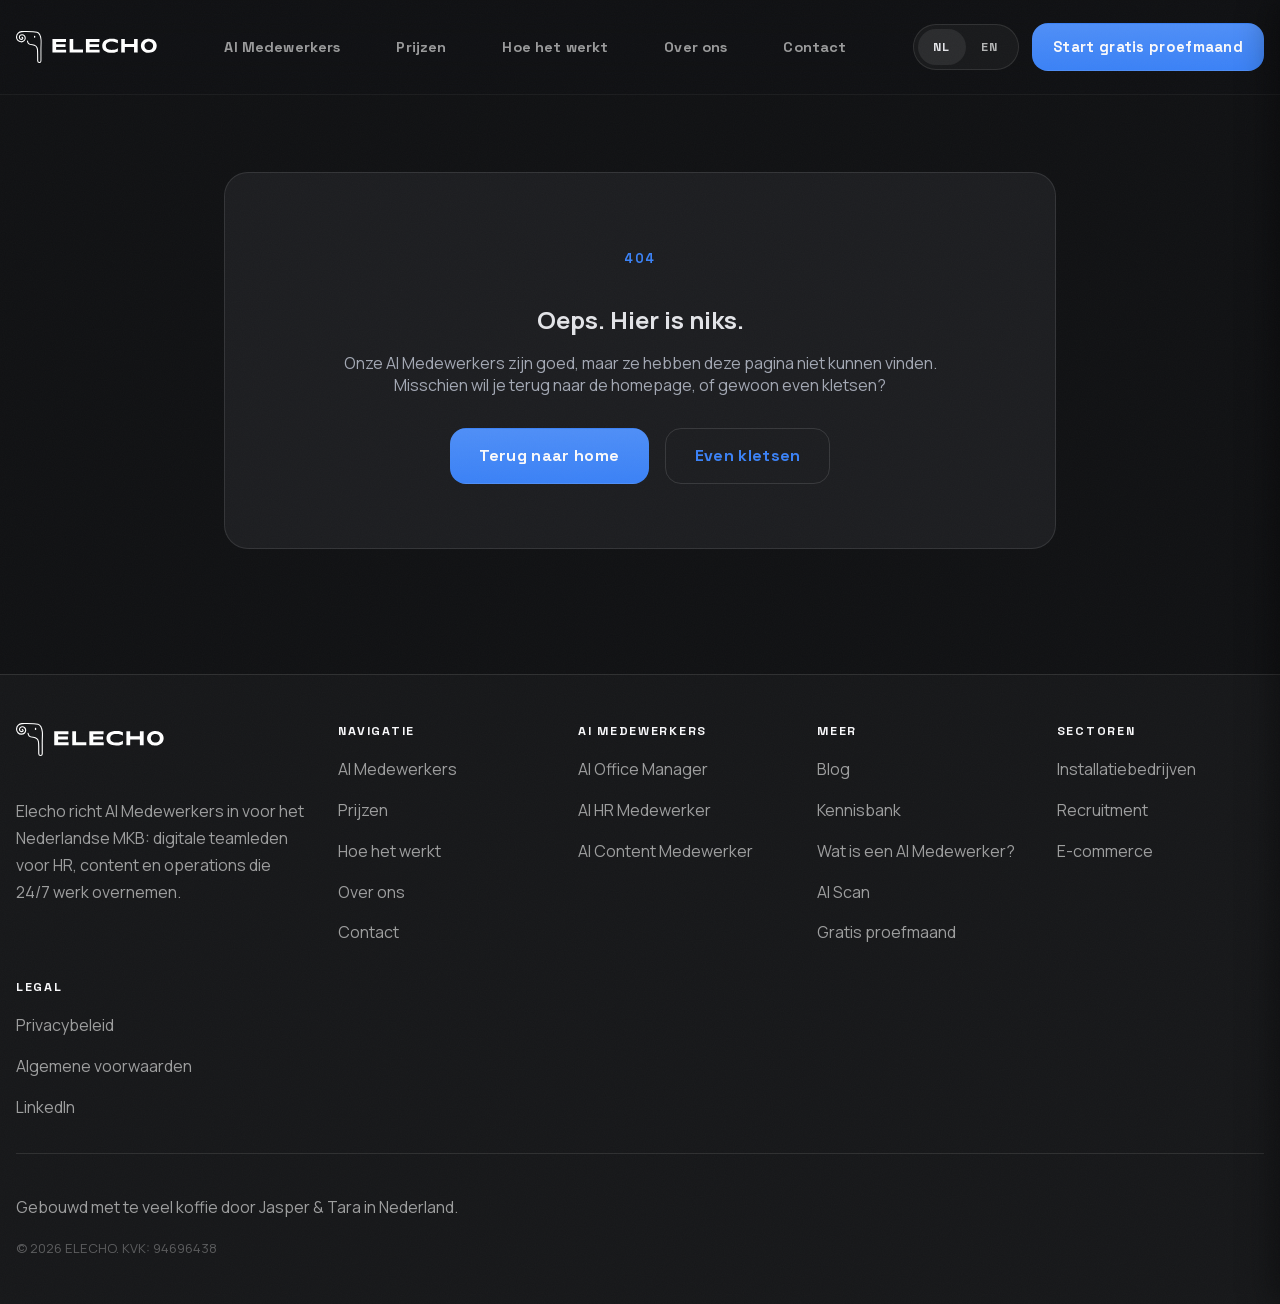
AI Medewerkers (282, 47)
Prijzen (421, 47)
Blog (833, 769)
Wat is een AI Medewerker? (916, 851)
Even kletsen (748, 455)
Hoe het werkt (555, 47)
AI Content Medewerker (665, 851)
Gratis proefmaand (886, 932)
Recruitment (1102, 810)
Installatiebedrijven (1126, 769)
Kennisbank (859, 810)
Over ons (695, 47)
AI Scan (843, 892)
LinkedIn (45, 1107)
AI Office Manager (643, 769)
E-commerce (1105, 851)
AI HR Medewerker (644, 810)
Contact (814, 47)
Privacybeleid (65, 1025)
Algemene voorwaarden (104, 1066)
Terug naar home (549, 455)
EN (990, 47)
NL (942, 47)
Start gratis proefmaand (1148, 47)
